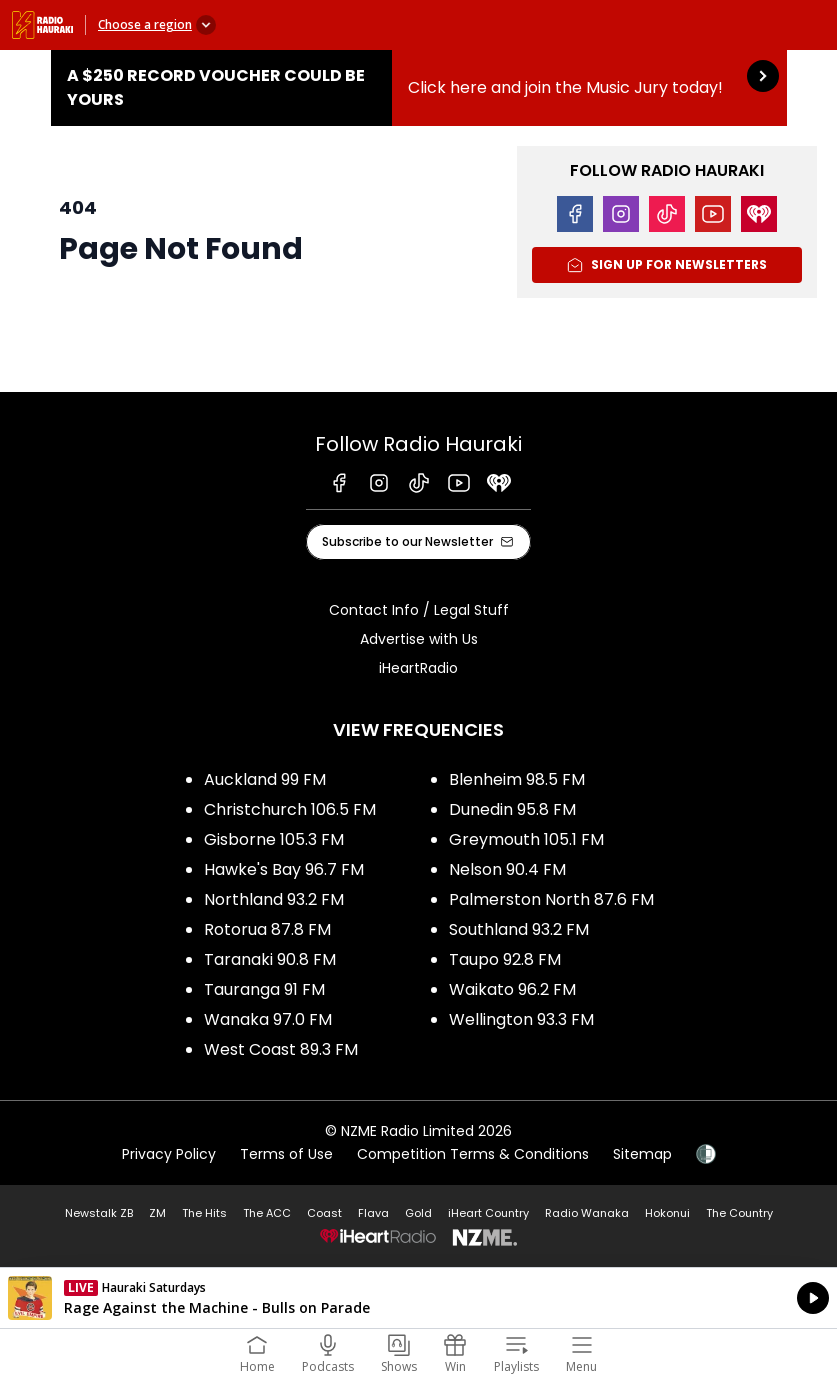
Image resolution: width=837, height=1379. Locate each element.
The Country (739, 1213)
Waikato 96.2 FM (512, 989)
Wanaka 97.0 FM (268, 1019)
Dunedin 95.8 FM (512, 809)
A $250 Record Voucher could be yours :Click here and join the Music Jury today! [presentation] (419, 88)
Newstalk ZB (99, 1213)
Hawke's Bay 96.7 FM (284, 869)
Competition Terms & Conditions (473, 1154)
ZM (157, 1213)
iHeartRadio (418, 668)
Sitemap (642, 1154)
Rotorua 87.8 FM (267, 929)
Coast (324, 1213)
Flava (373, 1213)
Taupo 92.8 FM (505, 959)
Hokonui (667, 1213)
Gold (418, 1213)
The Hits (204, 1213)
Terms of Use (286, 1154)
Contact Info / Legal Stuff (419, 610)
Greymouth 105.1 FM (526, 839)
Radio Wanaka (587, 1213)
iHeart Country (488, 1213)
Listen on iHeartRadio (418, 1298)
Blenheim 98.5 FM (517, 779)
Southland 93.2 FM (519, 929)
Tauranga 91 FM (264, 989)
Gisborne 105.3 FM (274, 839)
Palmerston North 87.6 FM (551, 899)
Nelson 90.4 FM (507, 869)
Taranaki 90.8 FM (270, 959)
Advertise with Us (419, 639)
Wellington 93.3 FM (521, 1019)
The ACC (267, 1213)
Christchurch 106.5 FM (290, 809)
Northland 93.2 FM (274, 899)
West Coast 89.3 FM (281, 1049)
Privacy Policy (169, 1154)
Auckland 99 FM (265, 779)
